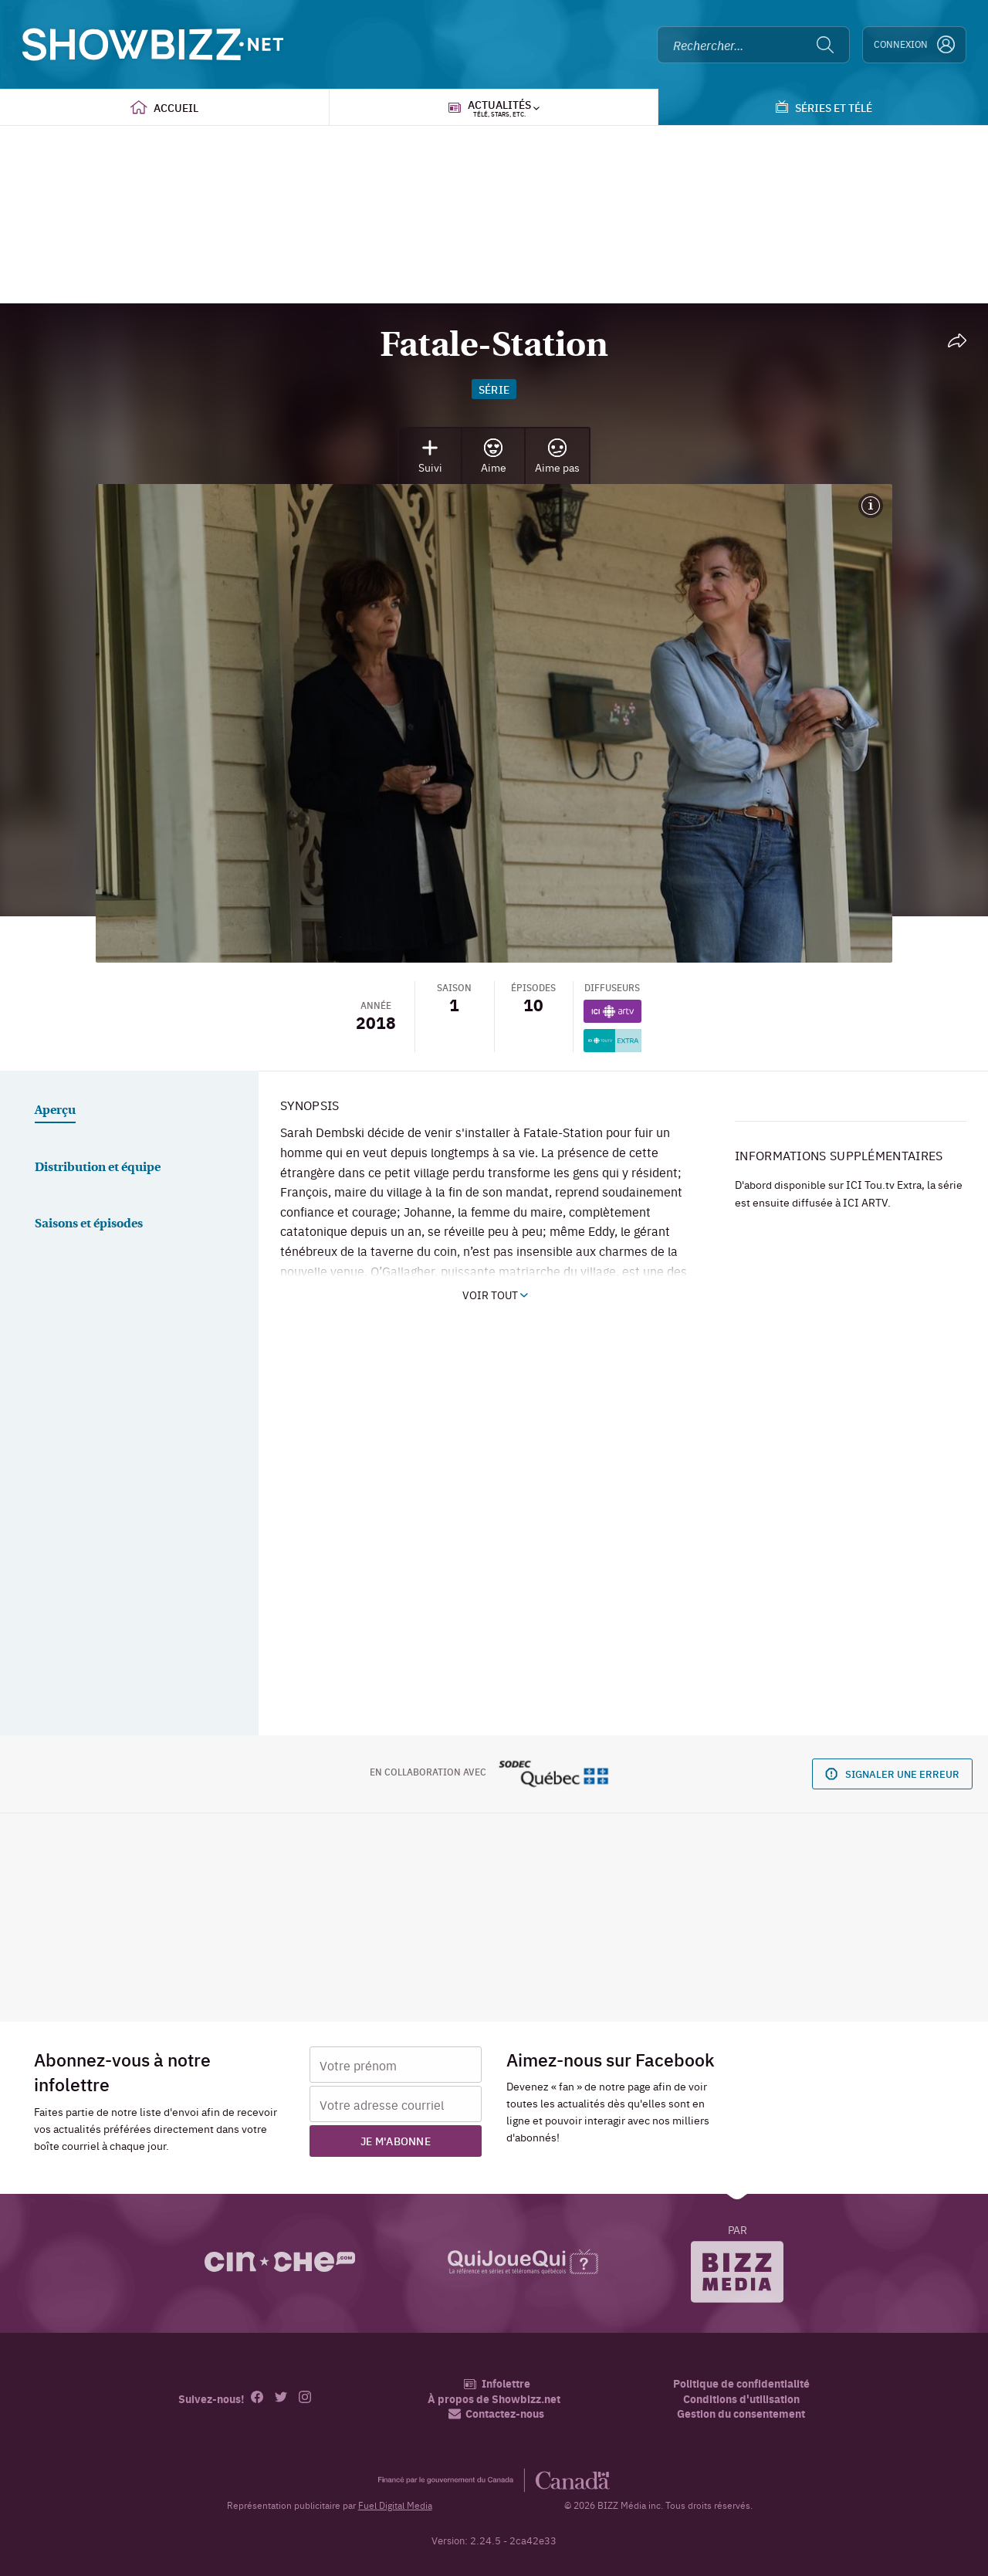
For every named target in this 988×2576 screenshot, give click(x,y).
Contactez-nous (496, 2413)
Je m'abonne (395, 2140)
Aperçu (55, 1111)
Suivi (430, 456)
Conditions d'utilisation (741, 2399)
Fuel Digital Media (395, 2505)
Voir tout (495, 1294)
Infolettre (496, 2383)
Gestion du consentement (741, 2413)
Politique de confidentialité (741, 2383)
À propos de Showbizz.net (494, 2399)
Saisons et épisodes (89, 1224)
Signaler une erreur (892, 1773)
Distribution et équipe (98, 1168)
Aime (493, 456)
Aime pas (557, 456)
